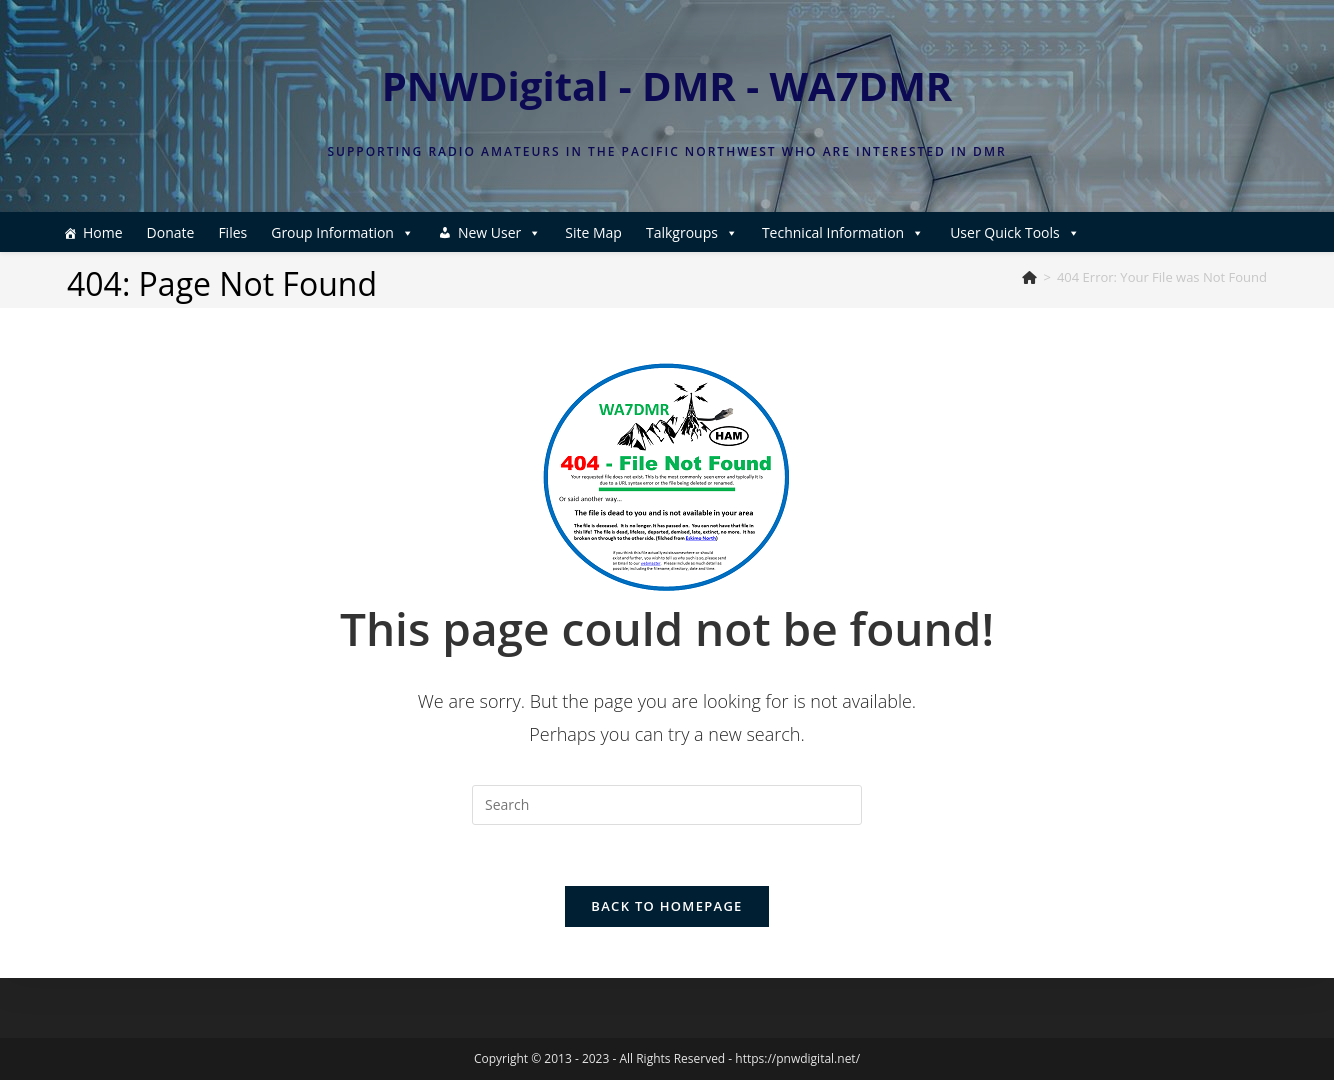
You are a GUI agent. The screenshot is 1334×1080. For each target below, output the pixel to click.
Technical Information (843, 232)
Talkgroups (692, 232)
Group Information (342, 232)
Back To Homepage (666, 906)
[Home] (1029, 277)
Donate (171, 232)
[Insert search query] (667, 805)
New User (499, 232)
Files (232, 232)
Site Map (593, 232)
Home (103, 232)
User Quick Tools (1015, 232)
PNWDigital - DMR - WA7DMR (667, 85)
